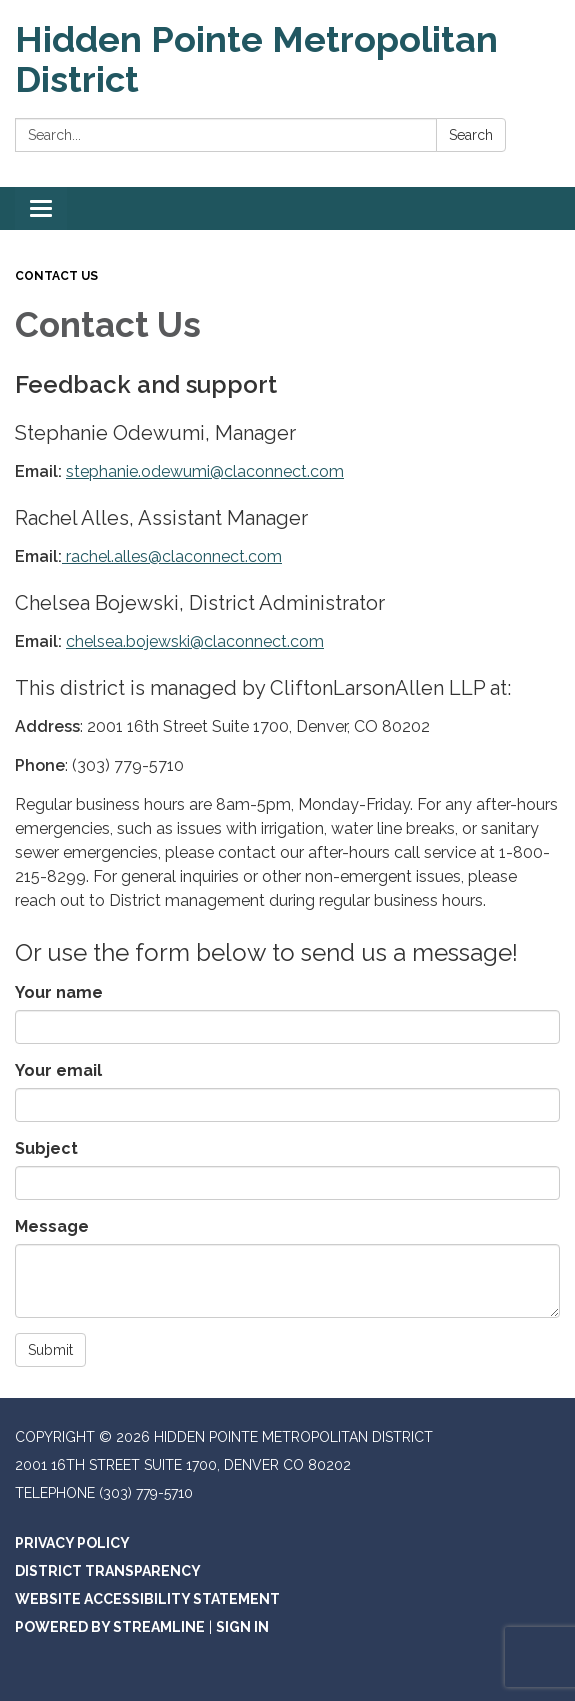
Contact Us (56, 276)
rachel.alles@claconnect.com (172, 556)
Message (52, 1226)
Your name (59, 992)
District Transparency (108, 1571)
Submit (50, 1350)
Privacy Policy (72, 1543)
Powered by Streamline (110, 1627)
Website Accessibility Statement (147, 1599)
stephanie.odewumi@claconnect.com (205, 471)
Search (471, 135)
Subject (46, 1148)
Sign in (242, 1627)
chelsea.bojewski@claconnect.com (195, 641)
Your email (58, 1070)
